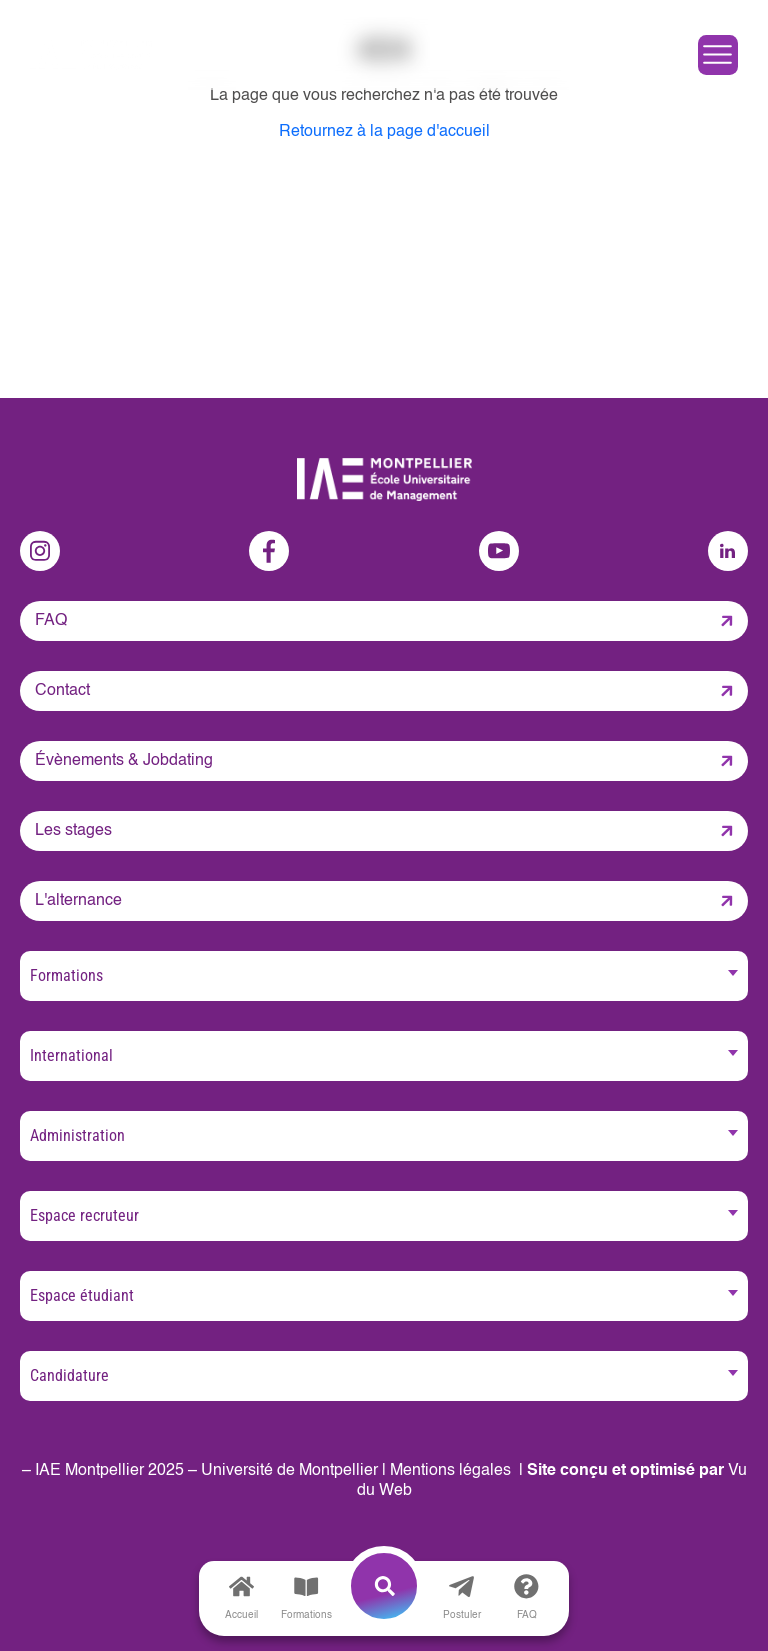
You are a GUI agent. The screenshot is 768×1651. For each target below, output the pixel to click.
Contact (62, 691)
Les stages (73, 831)
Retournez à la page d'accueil (384, 132)
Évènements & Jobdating (124, 761)
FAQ (51, 621)
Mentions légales (450, 1471)
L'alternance (78, 901)
